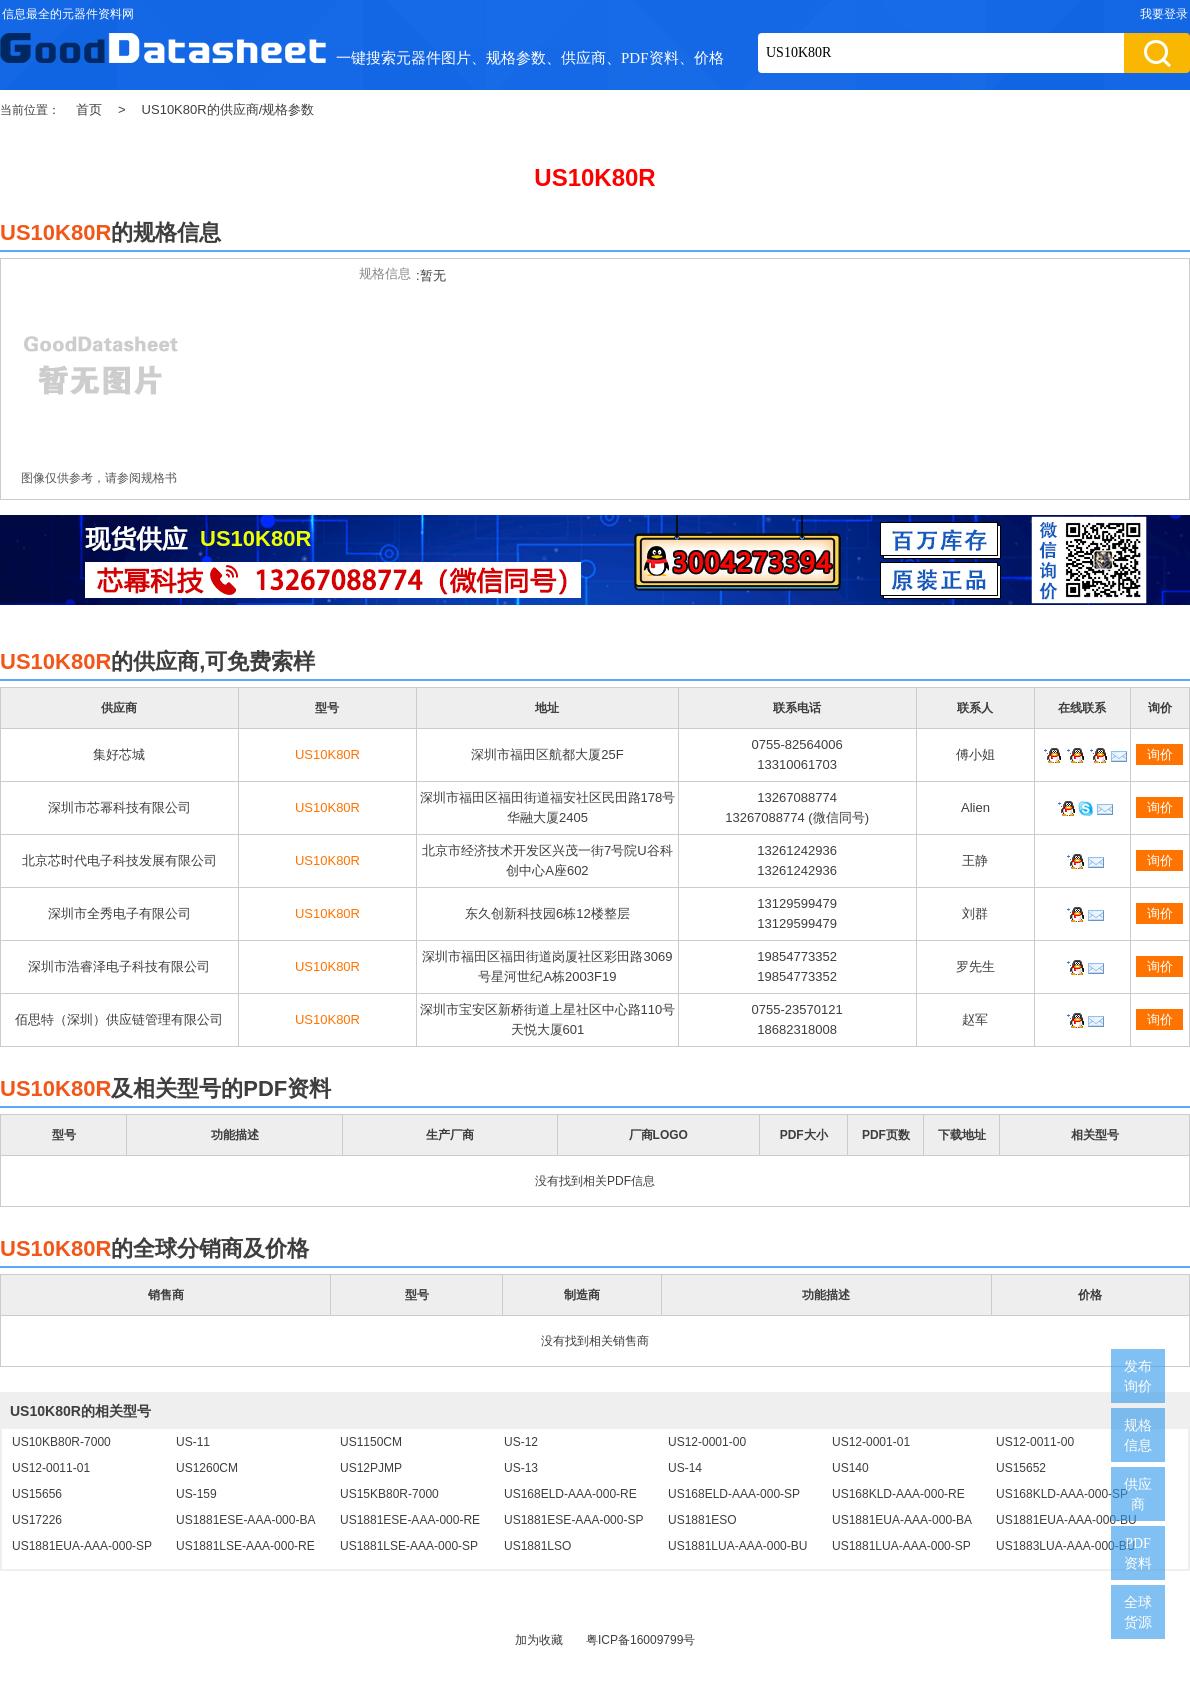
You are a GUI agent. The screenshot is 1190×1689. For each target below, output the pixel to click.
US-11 (193, 1442)
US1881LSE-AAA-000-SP (409, 1546)
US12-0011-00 (1035, 1442)
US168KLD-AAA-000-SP (1062, 1494)
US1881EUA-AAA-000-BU (1066, 1520)
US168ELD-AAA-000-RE (570, 1494)
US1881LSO (537, 1546)
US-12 (521, 1442)
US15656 (37, 1494)
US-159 (196, 1494)
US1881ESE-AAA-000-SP (573, 1520)
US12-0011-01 (51, 1468)
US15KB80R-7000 (389, 1494)
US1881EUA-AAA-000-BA (902, 1520)
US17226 (37, 1520)
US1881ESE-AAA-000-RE (410, 1520)
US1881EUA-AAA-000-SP (82, 1546)
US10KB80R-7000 (61, 1442)
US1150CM (371, 1442)
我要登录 (1164, 14)
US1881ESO (702, 1520)
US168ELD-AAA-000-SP (734, 1494)
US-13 (521, 1468)
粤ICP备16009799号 (640, 1640)
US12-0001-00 (707, 1442)
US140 (850, 1468)
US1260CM (207, 1468)
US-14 (685, 1468)
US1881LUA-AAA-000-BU (737, 1546)
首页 (89, 109)
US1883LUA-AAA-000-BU (1065, 1546)
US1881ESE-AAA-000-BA (245, 1520)
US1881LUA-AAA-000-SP (901, 1546)
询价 (1160, 754)
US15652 (1021, 1468)
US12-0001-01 (871, 1442)
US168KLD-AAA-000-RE (898, 1494)
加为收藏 (539, 1640)
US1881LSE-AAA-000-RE (245, 1546)
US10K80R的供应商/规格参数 (228, 109)
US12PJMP (371, 1468)
